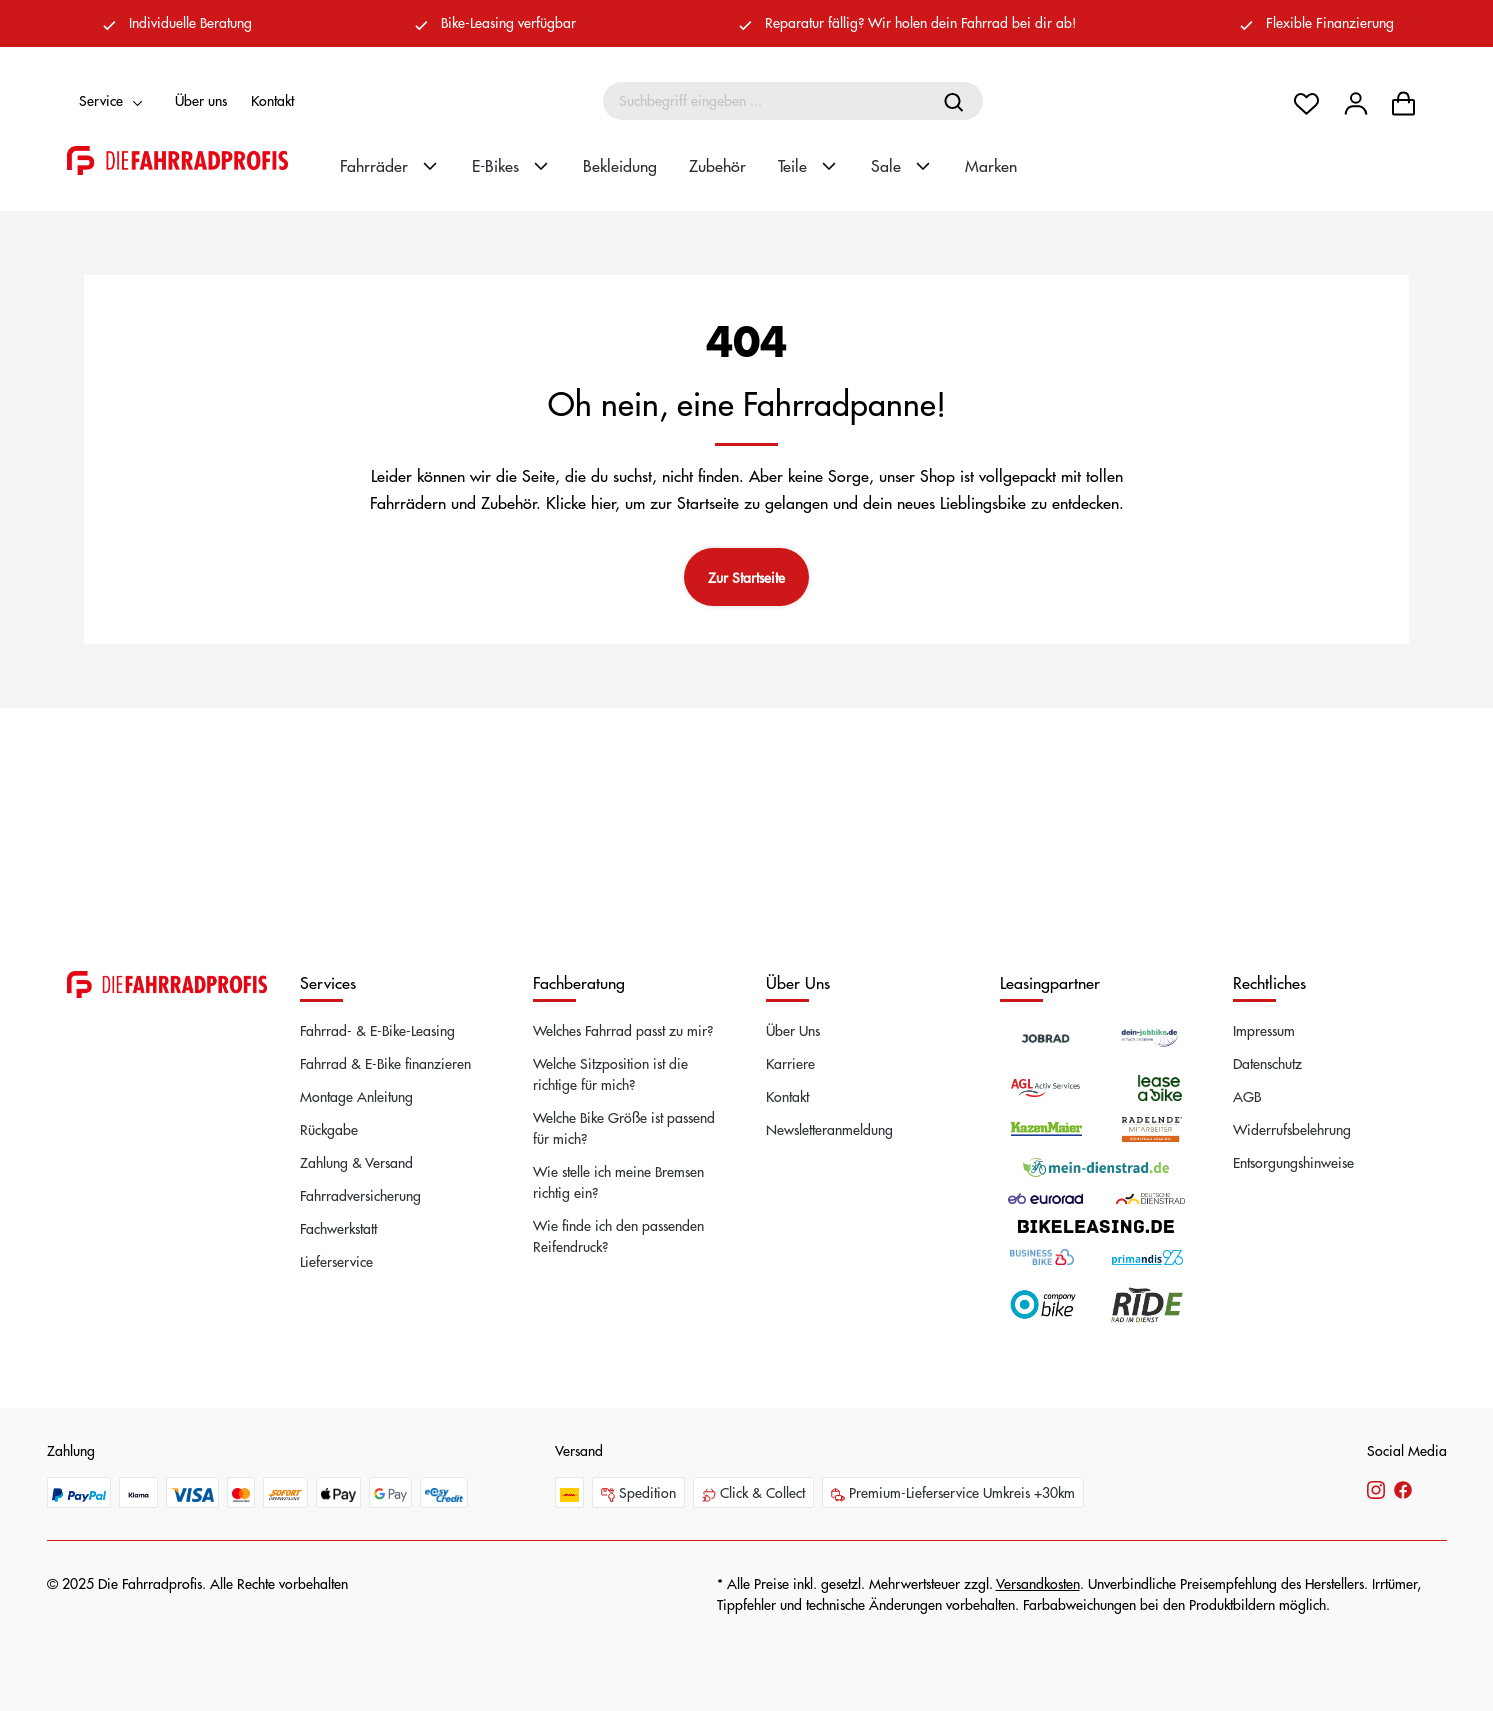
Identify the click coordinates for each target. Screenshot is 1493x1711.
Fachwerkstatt (338, 1228)
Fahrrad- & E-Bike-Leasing (377, 1030)
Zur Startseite (746, 577)
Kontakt (272, 100)
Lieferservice (336, 1261)
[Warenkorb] (1403, 101)
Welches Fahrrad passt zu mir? (623, 1030)
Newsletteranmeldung (829, 1129)
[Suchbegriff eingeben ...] (767, 101)
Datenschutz (1267, 1063)
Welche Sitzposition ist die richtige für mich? (610, 1073)
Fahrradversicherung (360, 1195)
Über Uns (793, 1030)
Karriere (790, 1063)
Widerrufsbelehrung (1292, 1129)
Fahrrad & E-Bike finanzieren (385, 1063)
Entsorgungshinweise (1293, 1162)
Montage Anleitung (356, 1096)
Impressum (1264, 1030)
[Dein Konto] (1356, 101)
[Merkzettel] (1306, 101)
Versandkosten (1038, 1583)
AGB (1247, 1096)
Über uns (201, 100)
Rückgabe (329, 1129)
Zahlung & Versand (356, 1162)
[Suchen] (956, 101)
